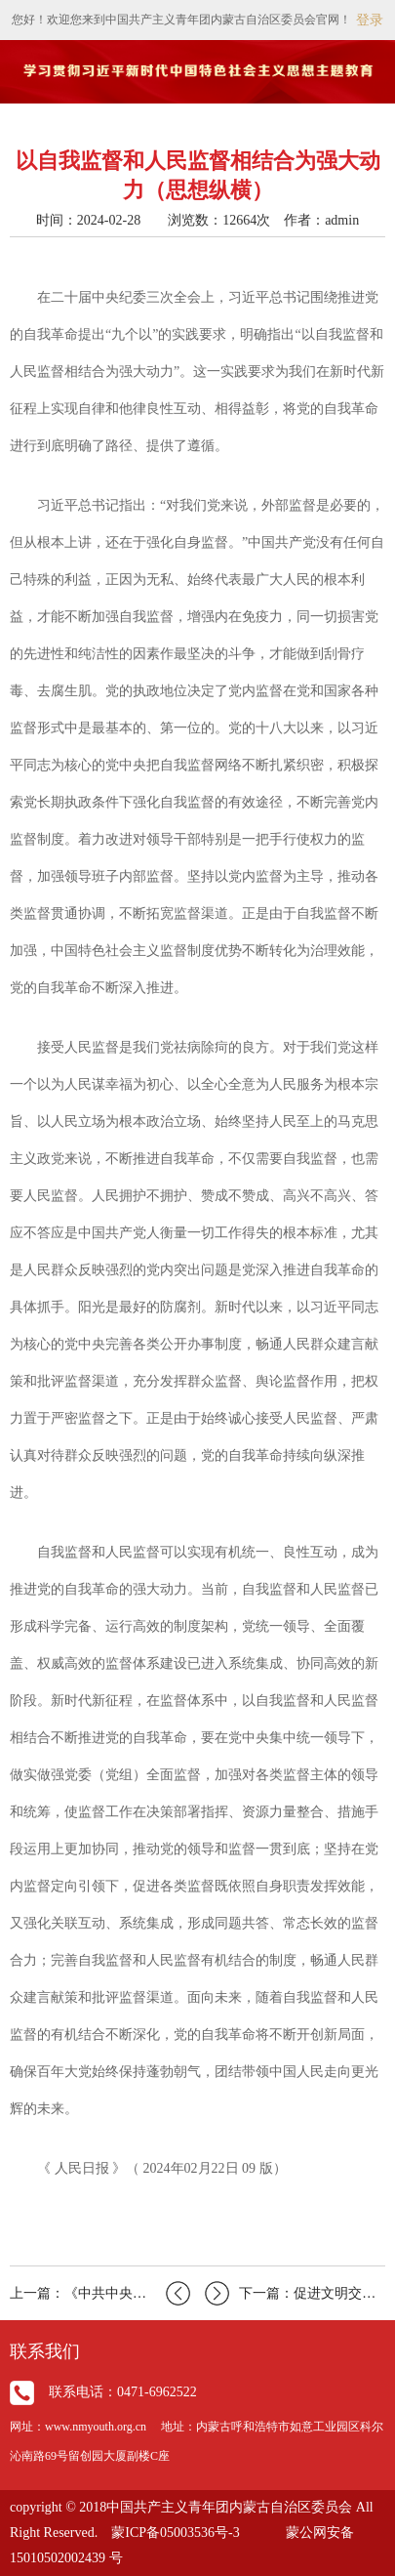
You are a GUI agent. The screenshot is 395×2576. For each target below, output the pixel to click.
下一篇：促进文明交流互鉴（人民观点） (295, 2293)
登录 (369, 20)
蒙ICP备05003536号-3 (175, 2532)
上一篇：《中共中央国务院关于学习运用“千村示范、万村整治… (100, 2293)
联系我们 (45, 2351)
